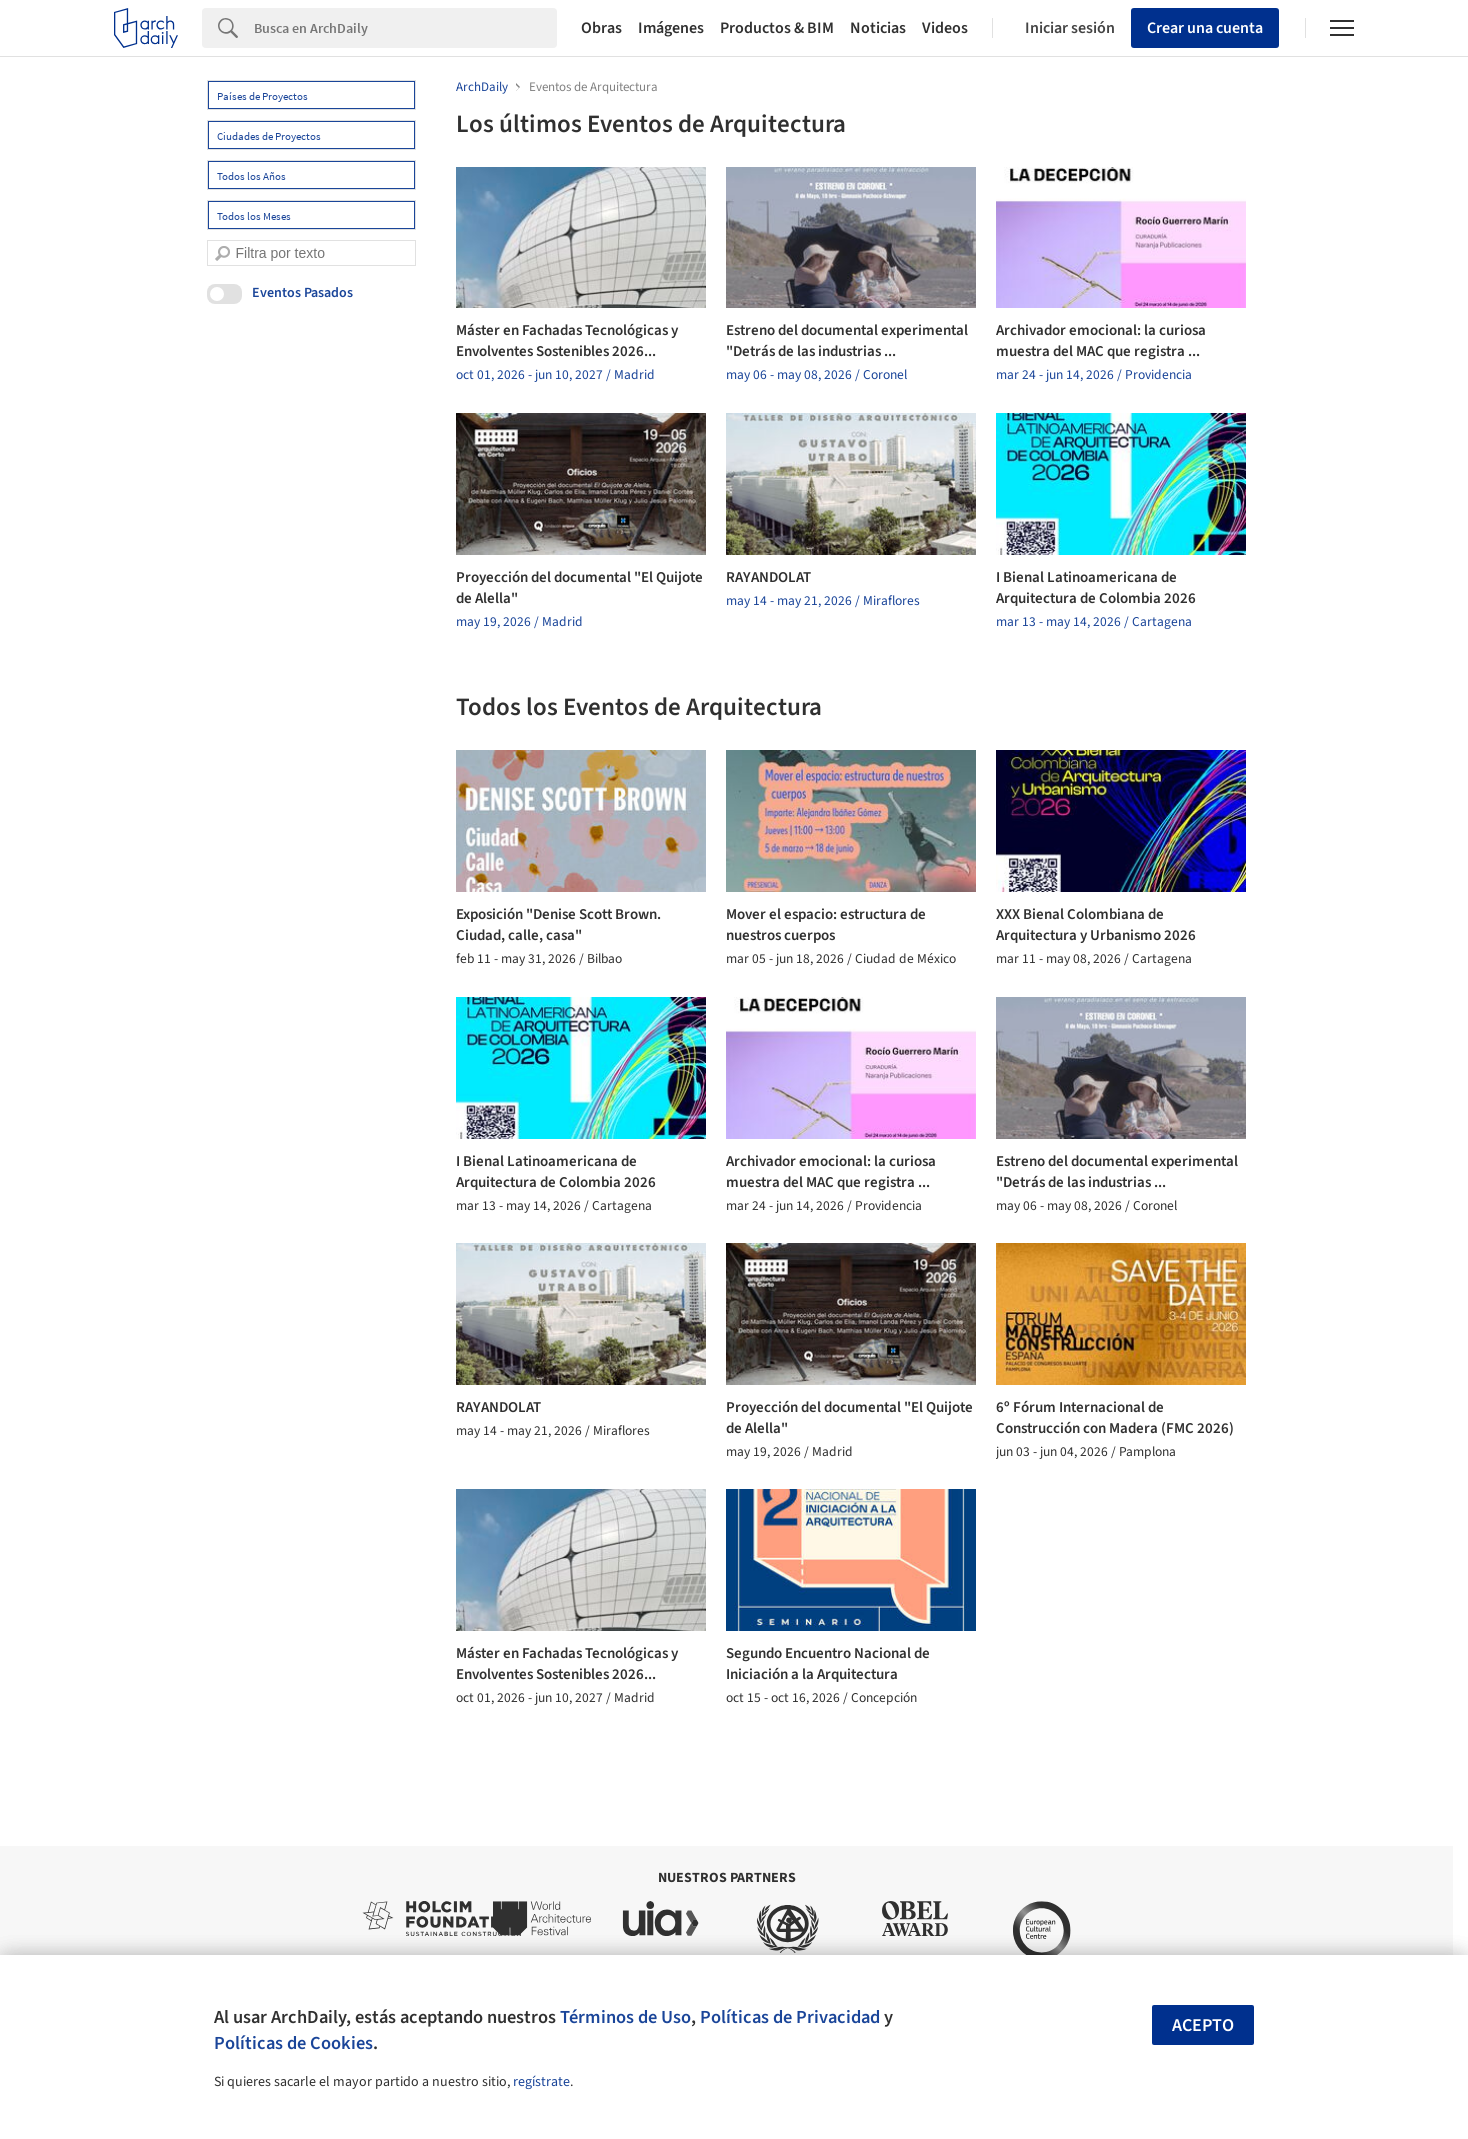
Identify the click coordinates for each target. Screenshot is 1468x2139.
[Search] (405, 28)
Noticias (878, 28)
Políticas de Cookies (293, 2043)
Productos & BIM (777, 28)
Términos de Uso (625, 2017)
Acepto (1203, 2025)
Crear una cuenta (1205, 28)
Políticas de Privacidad (790, 2017)
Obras (601, 28)
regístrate (541, 2082)
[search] (222, 253)
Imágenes (671, 28)
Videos (945, 28)
